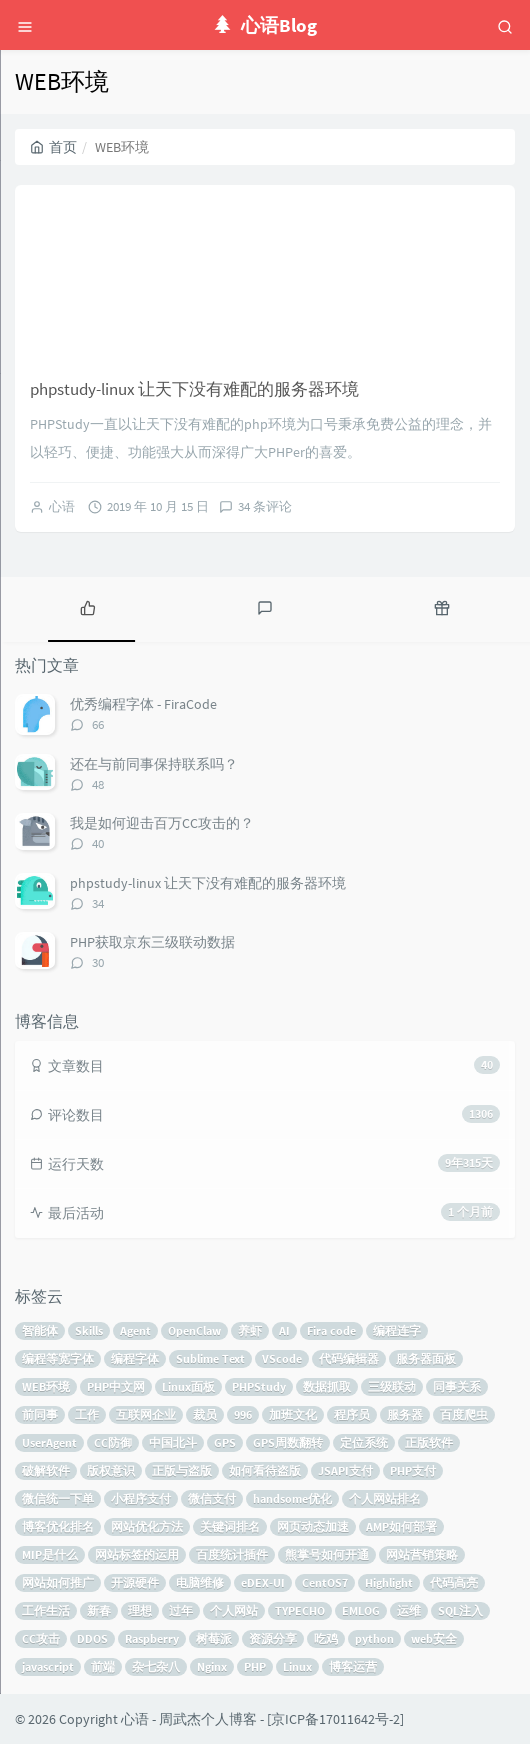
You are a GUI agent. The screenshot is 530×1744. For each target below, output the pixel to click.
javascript (48, 1666)
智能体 (40, 1330)
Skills (89, 1330)
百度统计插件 (232, 1554)
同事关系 (457, 1386)
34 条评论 (265, 506)
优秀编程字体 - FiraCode (143, 704)
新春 (99, 1610)
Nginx (212, 1666)
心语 (62, 506)
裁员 (205, 1414)
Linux (297, 1666)
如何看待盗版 (265, 1470)
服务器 (405, 1414)
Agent (135, 1330)
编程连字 (397, 1330)
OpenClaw (194, 1330)
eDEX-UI (263, 1582)
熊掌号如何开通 (327, 1554)
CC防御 (113, 1442)
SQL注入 (460, 1610)
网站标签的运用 (137, 1554)
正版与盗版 (182, 1470)
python (374, 1638)
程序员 (352, 1414)
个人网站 (234, 1610)
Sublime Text (210, 1358)
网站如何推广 (58, 1582)
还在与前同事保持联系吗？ (154, 764)
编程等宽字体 (58, 1358)
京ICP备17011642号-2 (335, 1719)
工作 (87, 1414)
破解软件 (46, 1470)
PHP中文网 (116, 1386)
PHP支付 (413, 1470)
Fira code (331, 1330)
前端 (103, 1666)
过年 (181, 1610)
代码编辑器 (349, 1358)
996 (243, 1414)
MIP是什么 (50, 1554)
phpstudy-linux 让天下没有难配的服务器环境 (194, 389)
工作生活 (46, 1610)
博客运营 (353, 1666)
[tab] (88, 607)
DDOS (92, 1638)
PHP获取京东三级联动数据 (152, 942)
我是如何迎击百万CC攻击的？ (162, 823)
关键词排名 (230, 1526)
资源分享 (273, 1638)
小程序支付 (141, 1498)
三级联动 (392, 1386)
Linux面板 (188, 1386)
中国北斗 (173, 1442)
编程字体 (135, 1358)
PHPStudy (259, 1386)
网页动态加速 (313, 1526)
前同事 (40, 1414)
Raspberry (152, 1638)
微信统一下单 (58, 1498)
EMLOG (361, 1610)
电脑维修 (200, 1582)
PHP (255, 1666)
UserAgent (49, 1442)
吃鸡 (326, 1638)
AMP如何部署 (401, 1526)
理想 (140, 1610)
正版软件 (429, 1442)
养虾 (250, 1330)
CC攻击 (41, 1638)
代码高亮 (454, 1582)
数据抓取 (327, 1386)
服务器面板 (426, 1358)
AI (284, 1330)
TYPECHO (300, 1610)
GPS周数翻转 (288, 1442)
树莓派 (214, 1638)
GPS (225, 1442)
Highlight (389, 1582)
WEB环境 (46, 1386)
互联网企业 (146, 1414)
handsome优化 (292, 1498)
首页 (53, 147)
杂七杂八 (156, 1666)
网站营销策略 (422, 1554)
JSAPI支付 (345, 1470)
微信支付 (212, 1498)
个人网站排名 (385, 1498)
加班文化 (293, 1414)
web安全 (434, 1638)
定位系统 (364, 1442)
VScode (282, 1358)
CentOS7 (325, 1582)
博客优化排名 (58, 1526)
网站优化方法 (147, 1526)
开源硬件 (135, 1582)
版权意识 (111, 1470)
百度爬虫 (464, 1414)
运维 (409, 1610)
